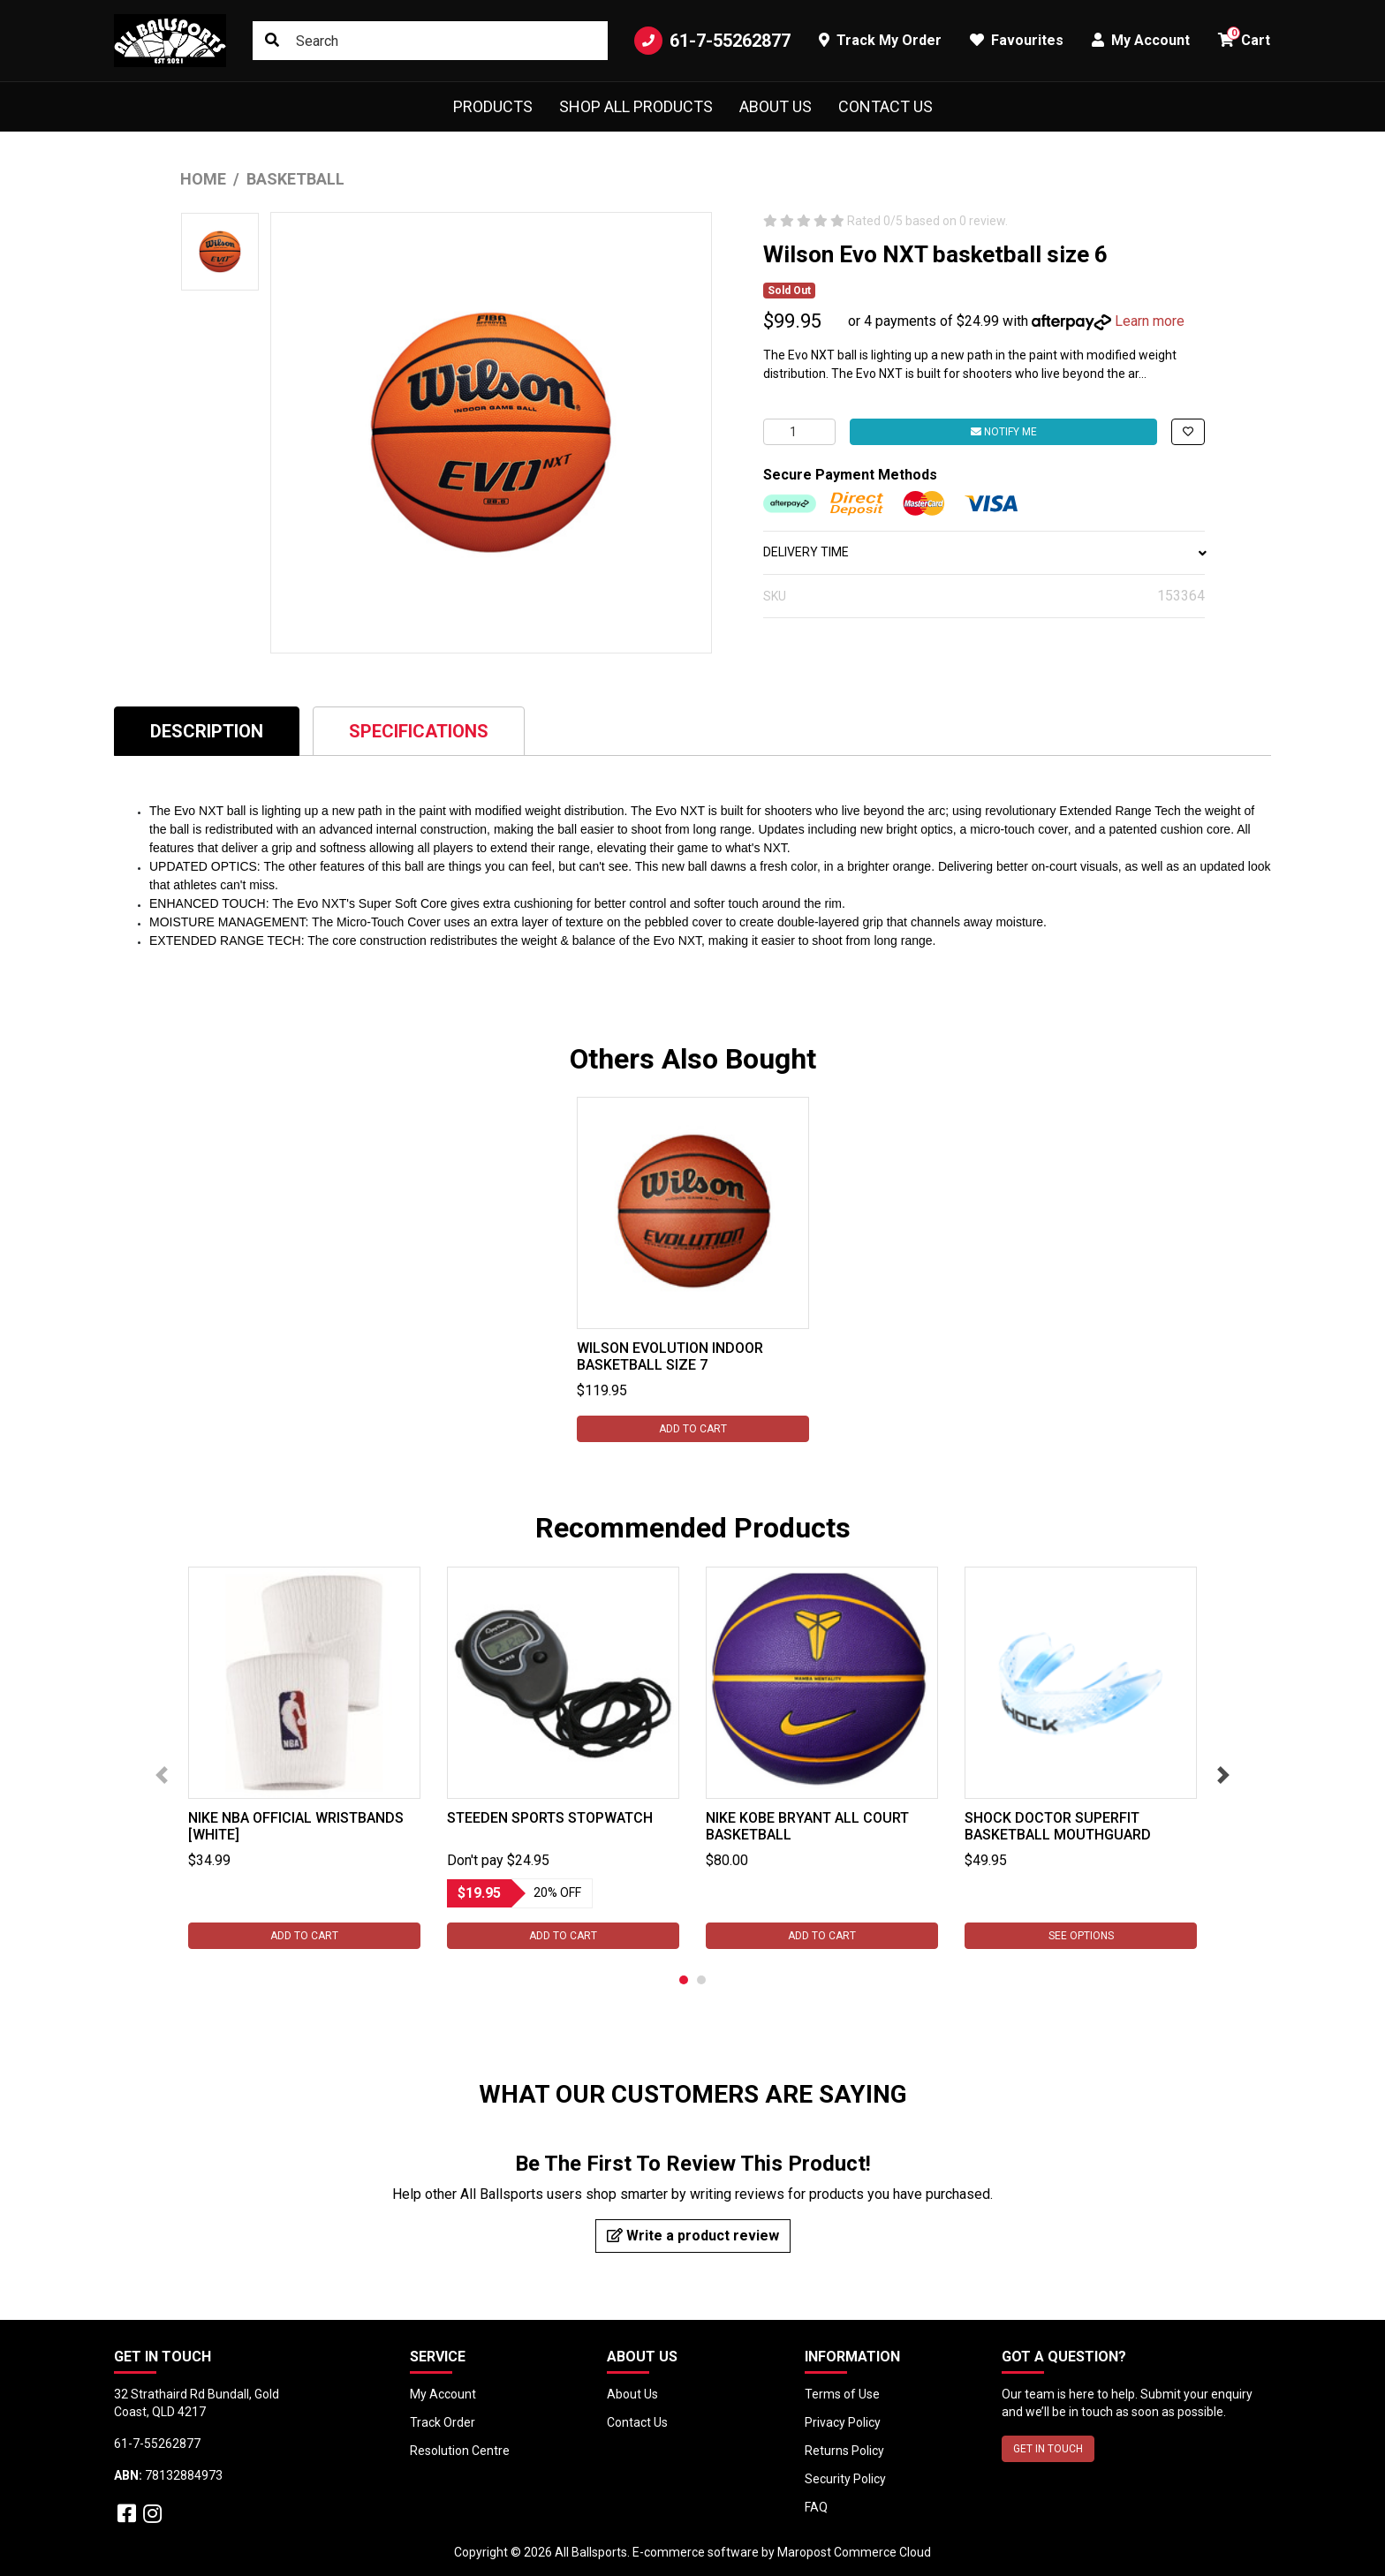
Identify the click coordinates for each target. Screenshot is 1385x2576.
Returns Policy (844, 2451)
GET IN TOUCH (1048, 2449)
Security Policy (845, 2479)
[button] (1188, 432)
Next (1223, 1775)
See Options (1081, 1936)
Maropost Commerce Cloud (854, 2552)
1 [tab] (683, 1979)
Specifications (418, 731)
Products (493, 106)
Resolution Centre (460, 2451)
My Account (443, 2394)
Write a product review (693, 2235)
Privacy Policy (843, 2422)
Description (206, 731)
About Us (775, 106)
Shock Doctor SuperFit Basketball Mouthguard (1058, 1826)
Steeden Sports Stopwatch (550, 1817)
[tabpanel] (693, 1269)
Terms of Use (842, 2394)
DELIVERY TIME (984, 552)
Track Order (442, 2422)
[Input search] (430, 40)
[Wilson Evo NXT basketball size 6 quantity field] (799, 432)
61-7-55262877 (712, 40)
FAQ (816, 2507)
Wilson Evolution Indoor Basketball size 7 (670, 1356)
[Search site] (272, 40)
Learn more (1149, 321)
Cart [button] (1244, 37)
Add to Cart (693, 1429)
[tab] (206, 730)
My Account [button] (1141, 40)
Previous (161, 1775)
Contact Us (885, 106)
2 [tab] (701, 1979)
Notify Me (1004, 432)
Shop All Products (636, 106)
